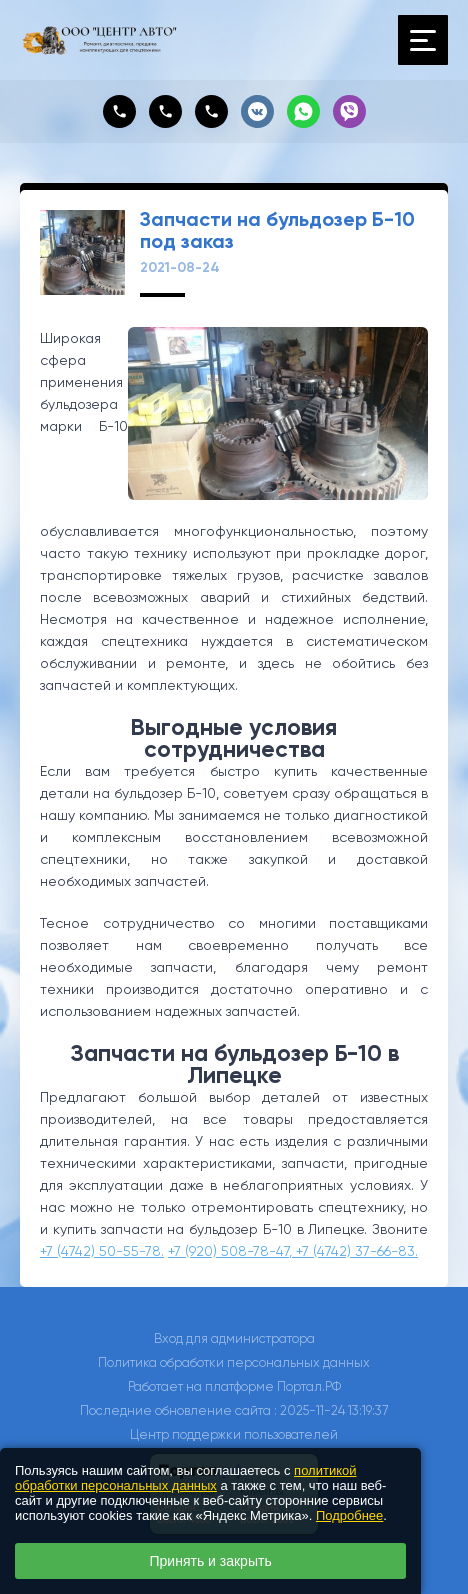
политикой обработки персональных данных (185, 1478)
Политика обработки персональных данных (234, 1362)
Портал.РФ (309, 1386)
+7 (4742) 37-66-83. (357, 1251)
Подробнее (349, 1515)
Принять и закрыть (211, 1561)
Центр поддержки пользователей (234, 1434)
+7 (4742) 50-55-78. (102, 1251)
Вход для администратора (234, 1338)
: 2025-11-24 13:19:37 (331, 1410)
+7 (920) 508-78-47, (232, 1251)
